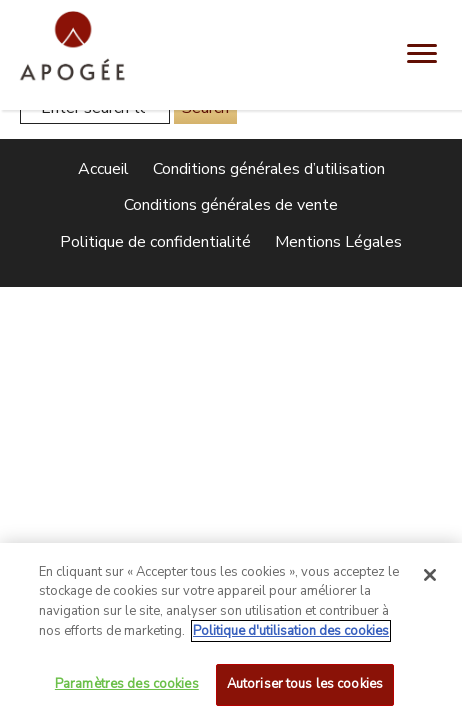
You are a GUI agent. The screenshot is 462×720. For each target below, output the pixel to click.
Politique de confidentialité (155, 242)
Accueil (103, 169)
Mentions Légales (338, 242)
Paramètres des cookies (127, 690)
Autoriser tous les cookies (305, 690)
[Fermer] (430, 580)
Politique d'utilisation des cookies (291, 636)
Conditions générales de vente (231, 205)
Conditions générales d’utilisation (269, 169)
